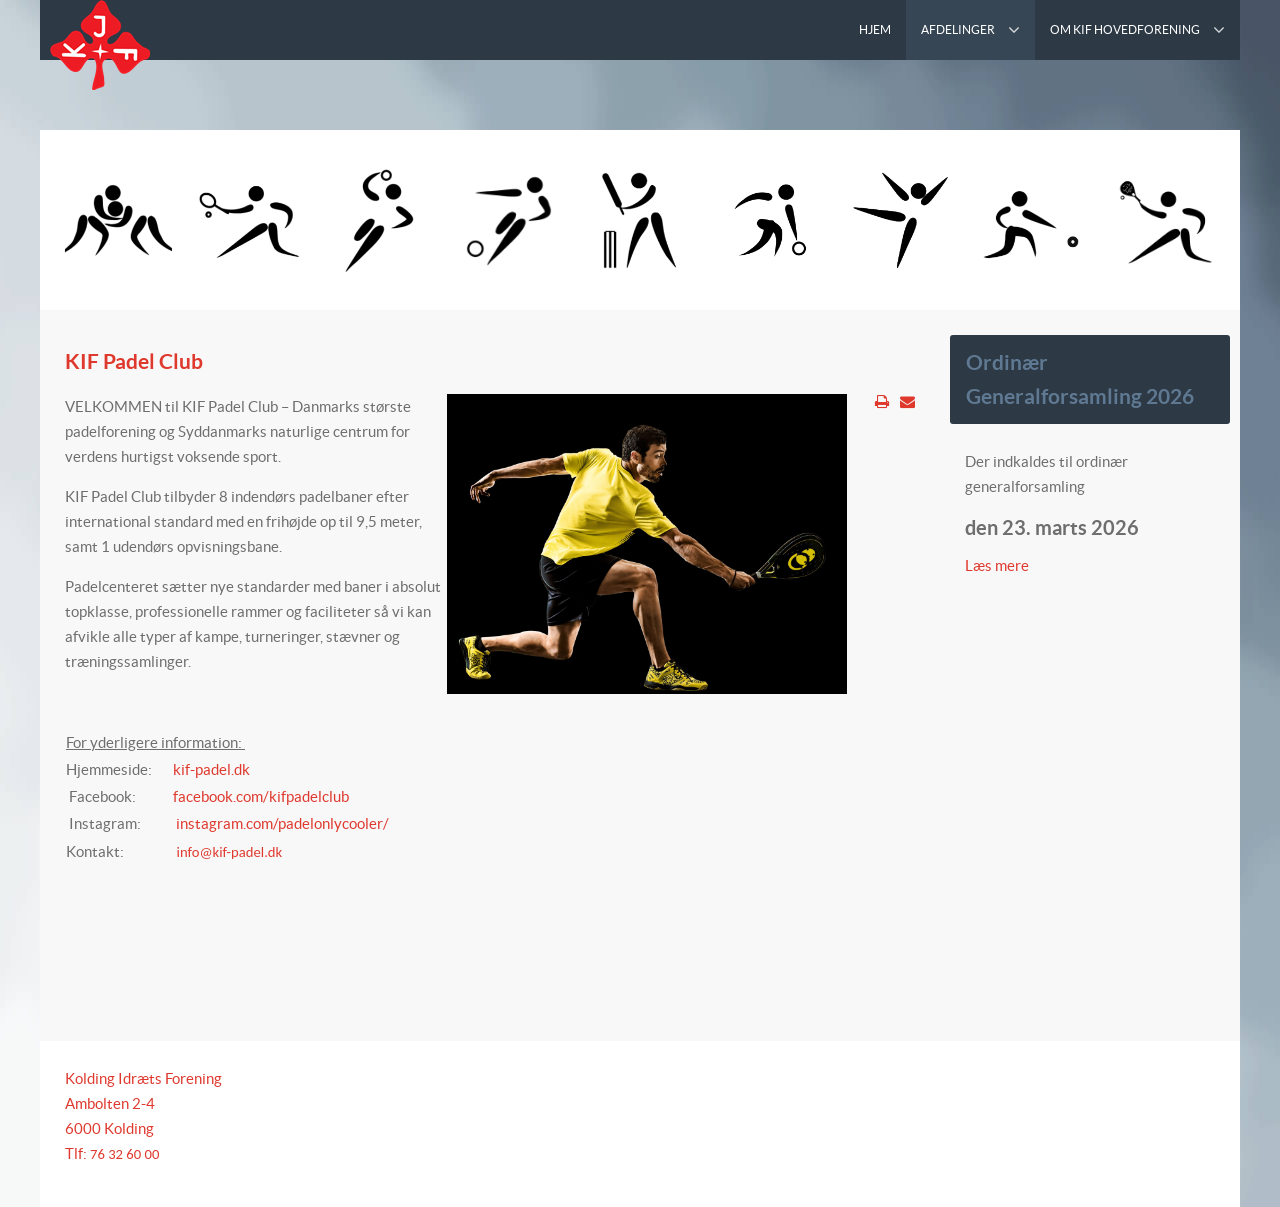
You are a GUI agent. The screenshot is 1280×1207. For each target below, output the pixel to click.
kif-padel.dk (211, 769)
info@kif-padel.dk (230, 852)
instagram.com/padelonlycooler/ (282, 823)
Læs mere (998, 565)
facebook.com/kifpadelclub (261, 796)
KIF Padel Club (134, 361)
